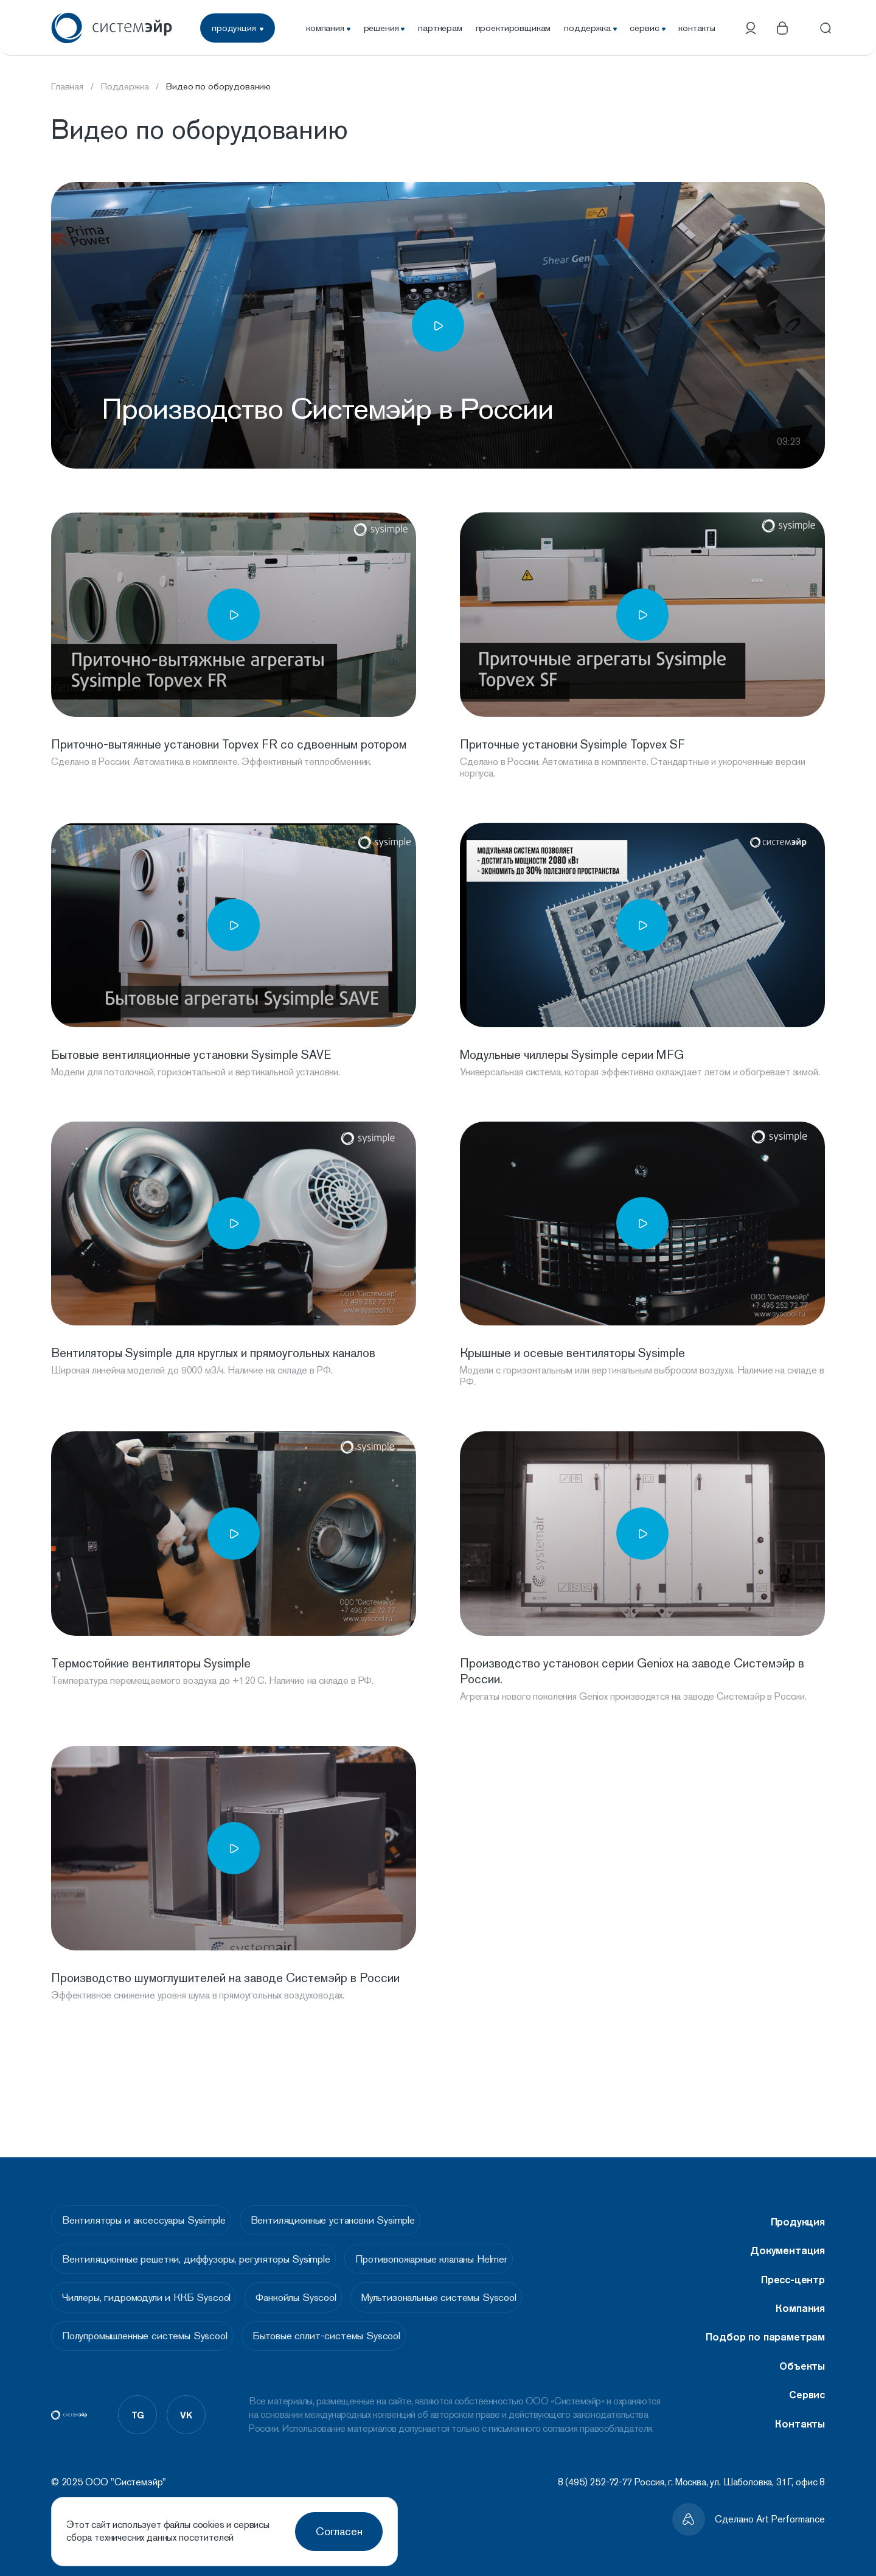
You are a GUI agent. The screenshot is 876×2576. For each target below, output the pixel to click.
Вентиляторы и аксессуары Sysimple (147, 2206)
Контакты (800, 2407)
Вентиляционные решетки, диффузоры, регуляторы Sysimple (200, 2250)
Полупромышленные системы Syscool (149, 2338)
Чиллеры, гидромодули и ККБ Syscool (150, 2294)
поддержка (590, 28)
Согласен (339, 2531)
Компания (800, 2292)
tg (137, 2420)
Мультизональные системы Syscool (471, 2294)
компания (328, 28)
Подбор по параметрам (765, 2320)
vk (186, 2420)
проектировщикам (513, 27)
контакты (696, 27)
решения (384, 28)
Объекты (802, 2349)
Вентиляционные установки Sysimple (350, 2206)
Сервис (807, 2378)
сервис (647, 28)
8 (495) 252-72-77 (595, 2482)
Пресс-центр (793, 2263)
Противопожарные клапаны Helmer (450, 2250)
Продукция (798, 2205)
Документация (787, 2234)
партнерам (440, 27)
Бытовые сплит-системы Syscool (345, 2338)
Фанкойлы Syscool (314, 2294)
